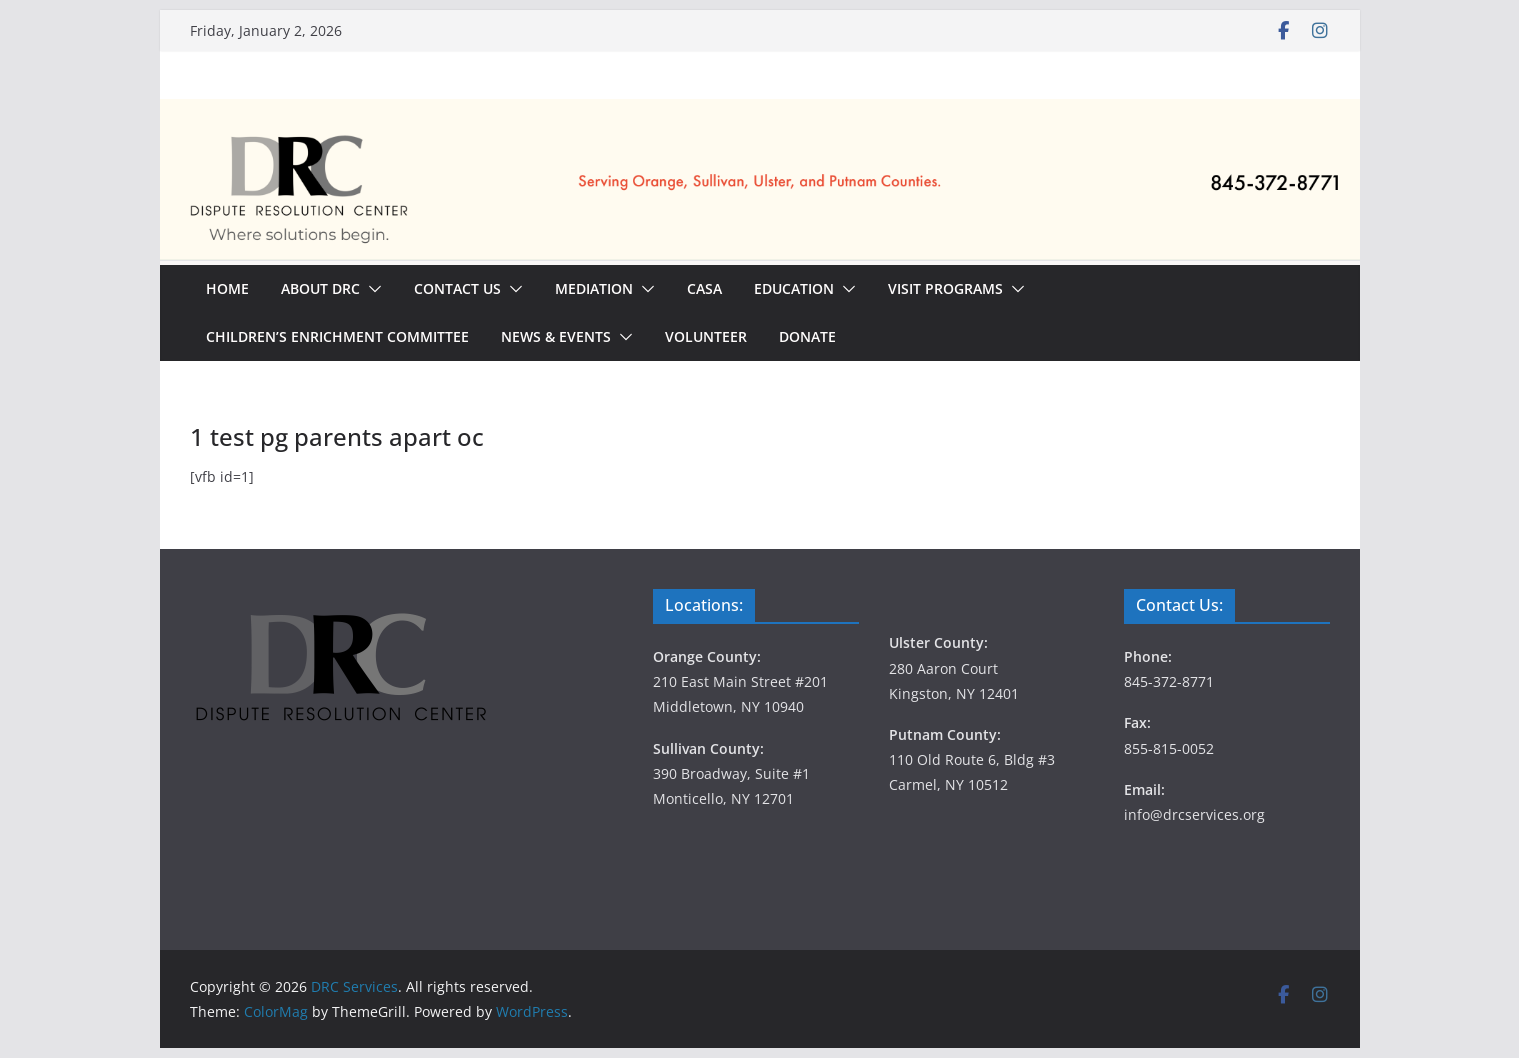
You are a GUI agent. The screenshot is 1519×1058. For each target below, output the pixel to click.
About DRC (320, 288)
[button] (371, 289)
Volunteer (706, 336)
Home (227, 288)
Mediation (594, 288)
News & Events (556, 336)
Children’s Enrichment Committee (337, 336)
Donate (807, 336)
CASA (704, 288)
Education (794, 288)
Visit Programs (945, 288)
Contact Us (457, 288)
